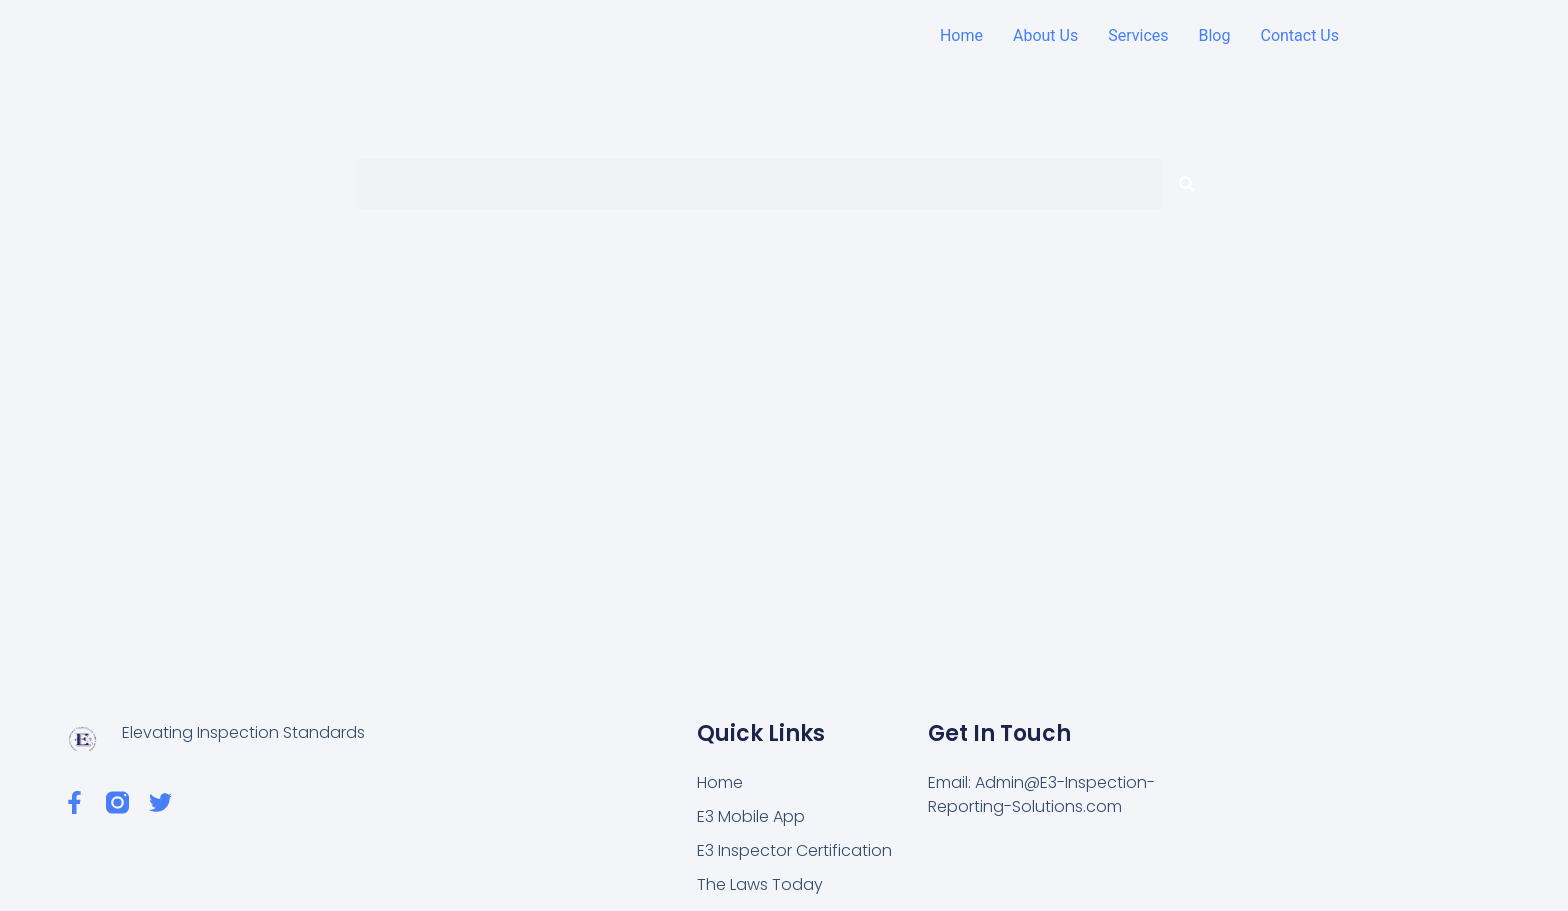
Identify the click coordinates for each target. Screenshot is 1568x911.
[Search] (1187, 184)
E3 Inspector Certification (794, 850)
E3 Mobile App (751, 816)
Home (961, 35)
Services (1138, 35)
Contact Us (1299, 35)
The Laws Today (760, 884)
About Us (1045, 35)
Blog (1215, 35)
